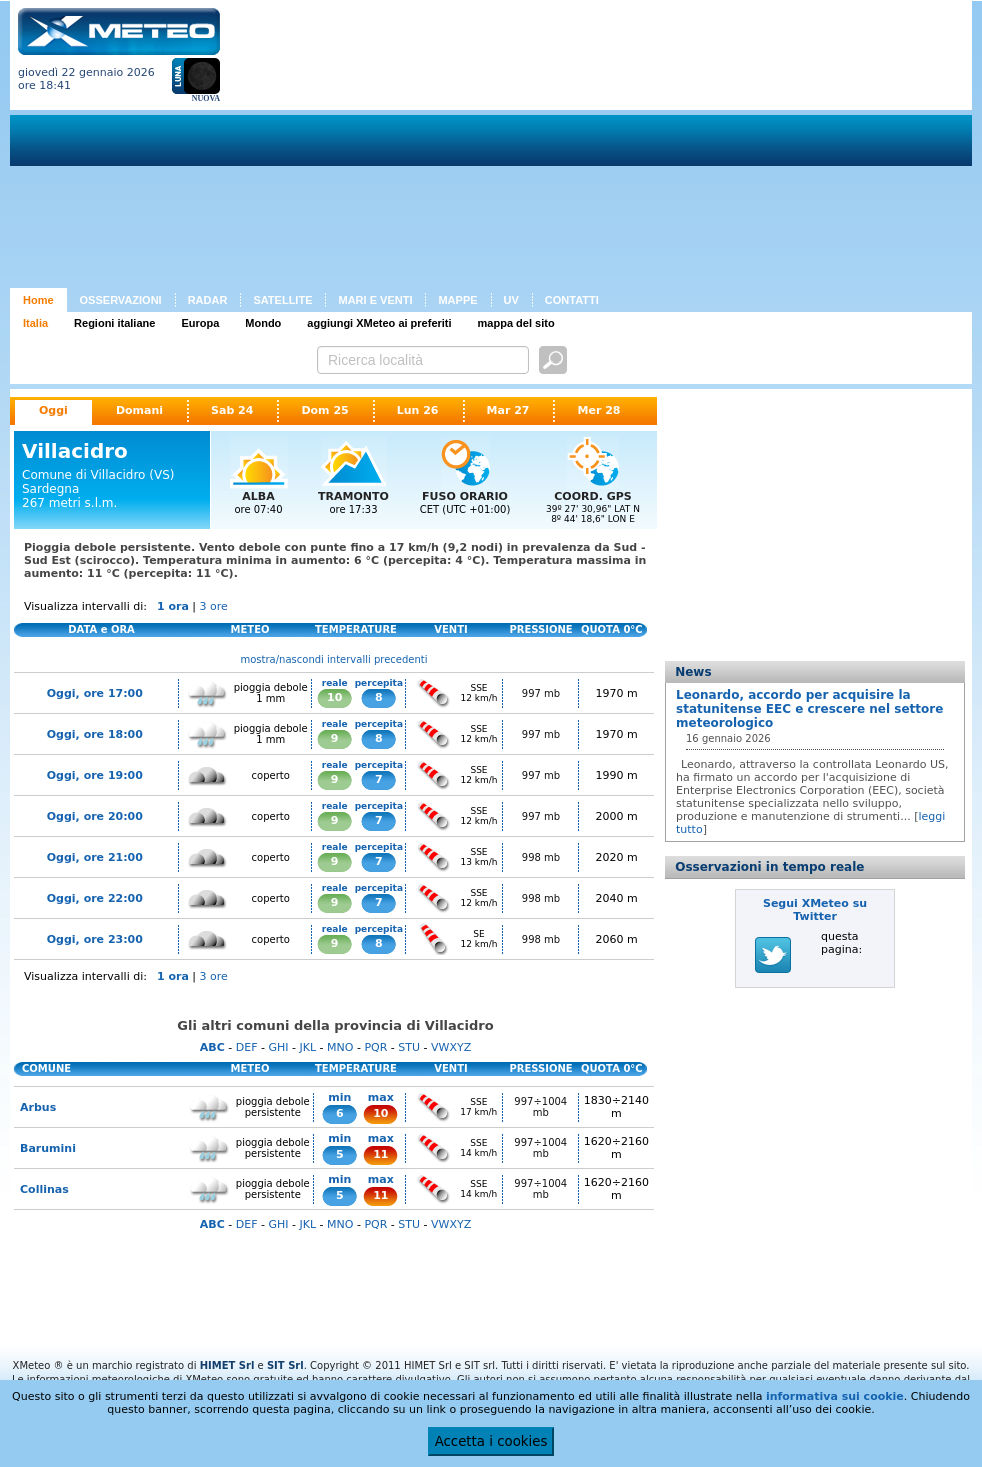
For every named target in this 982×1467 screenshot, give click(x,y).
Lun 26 (418, 410)
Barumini (48, 1148)
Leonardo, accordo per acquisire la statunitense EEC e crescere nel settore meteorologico (809, 709)
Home (38, 300)
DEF (247, 1047)
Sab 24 (232, 410)
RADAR (208, 300)
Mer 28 (598, 410)
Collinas (44, 1189)
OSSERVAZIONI (121, 300)
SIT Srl (285, 1365)
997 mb (541, 693)
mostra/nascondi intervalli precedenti (334, 659)
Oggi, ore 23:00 (95, 939)
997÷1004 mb (540, 1107)
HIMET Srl (227, 1365)
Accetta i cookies (491, 1441)
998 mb (541, 857)
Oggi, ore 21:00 (95, 857)
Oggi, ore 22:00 (95, 898)
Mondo (263, 323)
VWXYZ (451, 1047)
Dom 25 (324, 410)
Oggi (53, 410)
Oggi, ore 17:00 (95, 693)
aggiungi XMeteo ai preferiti (379, 323)
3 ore (214, 606)
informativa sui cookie (835, 1396)
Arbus (38, 1107)
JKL (307, 1047)
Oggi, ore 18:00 (95, 734)
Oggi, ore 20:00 (95, 816)
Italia (35, 323)
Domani (139, 410)
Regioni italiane (114, 323)
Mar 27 (508, 410)
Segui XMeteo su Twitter (815, 910)
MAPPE (457, 300)
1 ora (173, 606)
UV (511, 300)
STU (409, 1047)
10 (334, 697)
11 (380, 1154)
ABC (212, 1047)
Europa (200, 323)
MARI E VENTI (375, 300)
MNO (340, 1047)
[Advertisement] (507, 148)
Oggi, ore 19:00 (95, 775)
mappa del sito (516, 323)
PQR (375, 1047)
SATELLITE (282, 300)
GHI (278, 1047)
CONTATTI (572, 300)
